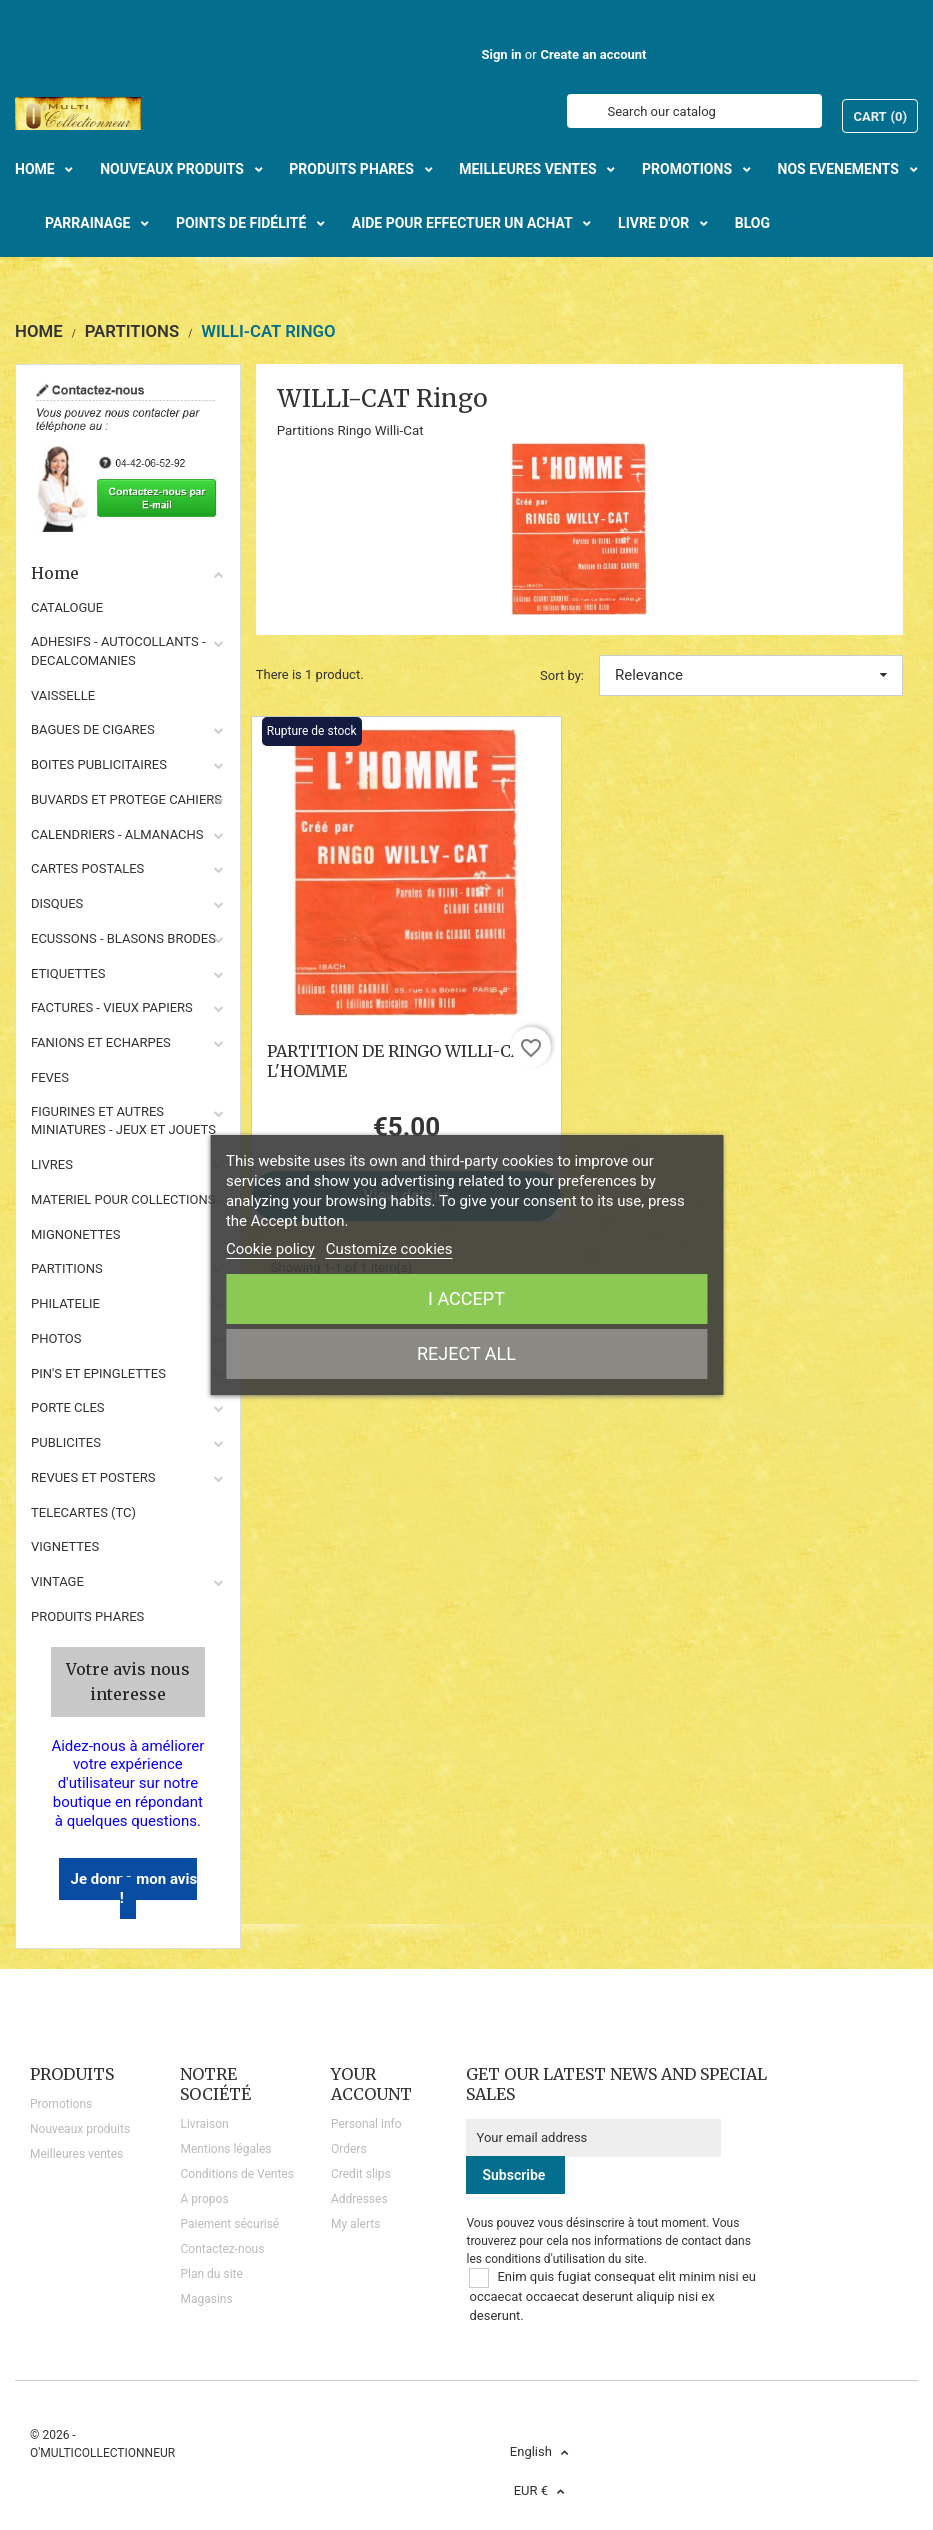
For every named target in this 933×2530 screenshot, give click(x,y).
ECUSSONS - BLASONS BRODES (123, 938)
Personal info (366, 2124)
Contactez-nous (222, 2249)
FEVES (50, 1077)
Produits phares (87, 1616)
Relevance (751, 675)
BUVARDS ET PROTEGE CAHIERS (126, 799)
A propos (204, 2199)
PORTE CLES (68, 1407)
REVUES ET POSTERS (93, 1477)
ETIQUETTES (68, 973)
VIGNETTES (65, 1546)
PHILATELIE (65, 1303)
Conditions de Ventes (236, 2174)
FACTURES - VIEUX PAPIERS (112, 1007)
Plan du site (211, 2274)
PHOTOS (56, 1338)
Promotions (61, 2104)
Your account (371, 2084)
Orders (349, 2149)
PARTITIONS (67, 1268)
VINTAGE (57, 1581)
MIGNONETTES (75, 1234)
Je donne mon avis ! (134, 1888)
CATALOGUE (67, 607)
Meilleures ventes (76, 2154)
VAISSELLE (63, 695)
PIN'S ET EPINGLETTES (98, 1373)
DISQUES (57, 903)
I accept (466, 1298)
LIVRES (52, 1164)
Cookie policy (270, 1249)
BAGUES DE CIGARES (93, 729)
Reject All (466, 1353)
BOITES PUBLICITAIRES (99, 764)
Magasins (206, 2299)
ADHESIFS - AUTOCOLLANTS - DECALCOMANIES (118, 651)
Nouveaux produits (80, 2129)
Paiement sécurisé (229, 2224)
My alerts (355, 2224)
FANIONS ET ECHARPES (101, 1042)
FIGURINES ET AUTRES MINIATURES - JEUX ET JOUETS (123, 1121)
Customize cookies (389, 1249)
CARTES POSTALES (87, 868)
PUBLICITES (66, 1442)
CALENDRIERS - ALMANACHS (117, 834)
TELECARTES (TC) (83, 1512)
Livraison (204, 2124)
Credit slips (361, 2174)
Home (128, 573)
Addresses (359, 2199)
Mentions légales (225, 2149)
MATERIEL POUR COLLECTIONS (123, 1199)
